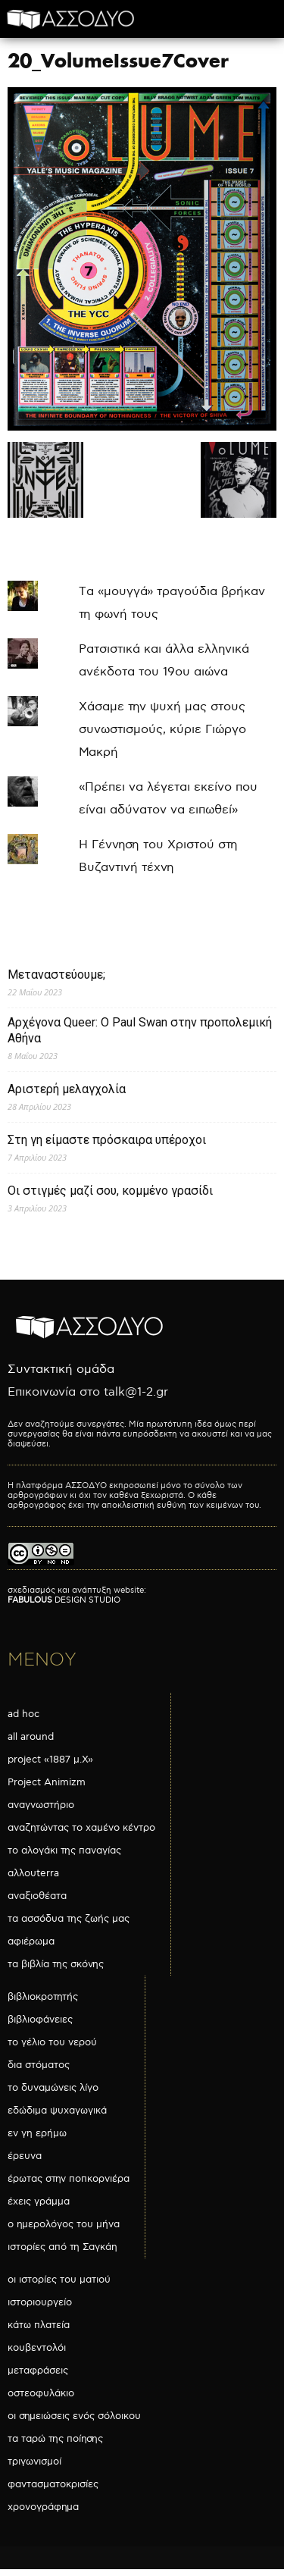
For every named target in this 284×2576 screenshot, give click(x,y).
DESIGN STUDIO (64, 1600)
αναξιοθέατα (37, 1896)
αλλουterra (33, 1873)
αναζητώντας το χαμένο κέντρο (81, 1828)
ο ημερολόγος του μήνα (64, 2224)
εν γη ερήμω (37, 2133)
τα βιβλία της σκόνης (56, 1964)
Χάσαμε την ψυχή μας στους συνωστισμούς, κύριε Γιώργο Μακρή (162, 730)
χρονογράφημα (43, 2507)
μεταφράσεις (38, 2370)
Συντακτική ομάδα (61, 1369)
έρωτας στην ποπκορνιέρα (69, 2179)
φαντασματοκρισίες (53, 2484)
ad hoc (23, 1714)
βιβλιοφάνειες (40, 2019)
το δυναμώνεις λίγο (53, 2088)
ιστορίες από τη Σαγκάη (62, 2247)
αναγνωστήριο (41, 1805)
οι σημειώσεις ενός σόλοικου (74, 2416)
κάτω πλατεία (39, 2325)
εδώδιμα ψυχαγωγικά (57, 2110)
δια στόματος (39, 2065)
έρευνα (25, 2156)
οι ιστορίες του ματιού (59, 2280)
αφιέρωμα (31, 1941)
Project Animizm (47, 1782)
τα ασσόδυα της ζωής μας (69, 1919)
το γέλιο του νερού (52, 2042)
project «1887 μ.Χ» (50, 1759)
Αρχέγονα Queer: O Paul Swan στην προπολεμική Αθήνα (140, 1030)
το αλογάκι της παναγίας (64, 1850)
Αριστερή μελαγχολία (67, 1089)
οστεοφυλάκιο (41, 2393)
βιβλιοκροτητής (43, 1997)
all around (31, 1737)
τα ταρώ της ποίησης (55, 2439)
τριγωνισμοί (34, 2461)
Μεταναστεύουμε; (56, 974)
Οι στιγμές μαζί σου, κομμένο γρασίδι (110, 1190)
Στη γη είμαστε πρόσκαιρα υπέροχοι (107, 1140)
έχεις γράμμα (39, 2201)
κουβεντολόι (37, 2348)
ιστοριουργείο (40, 2302)
